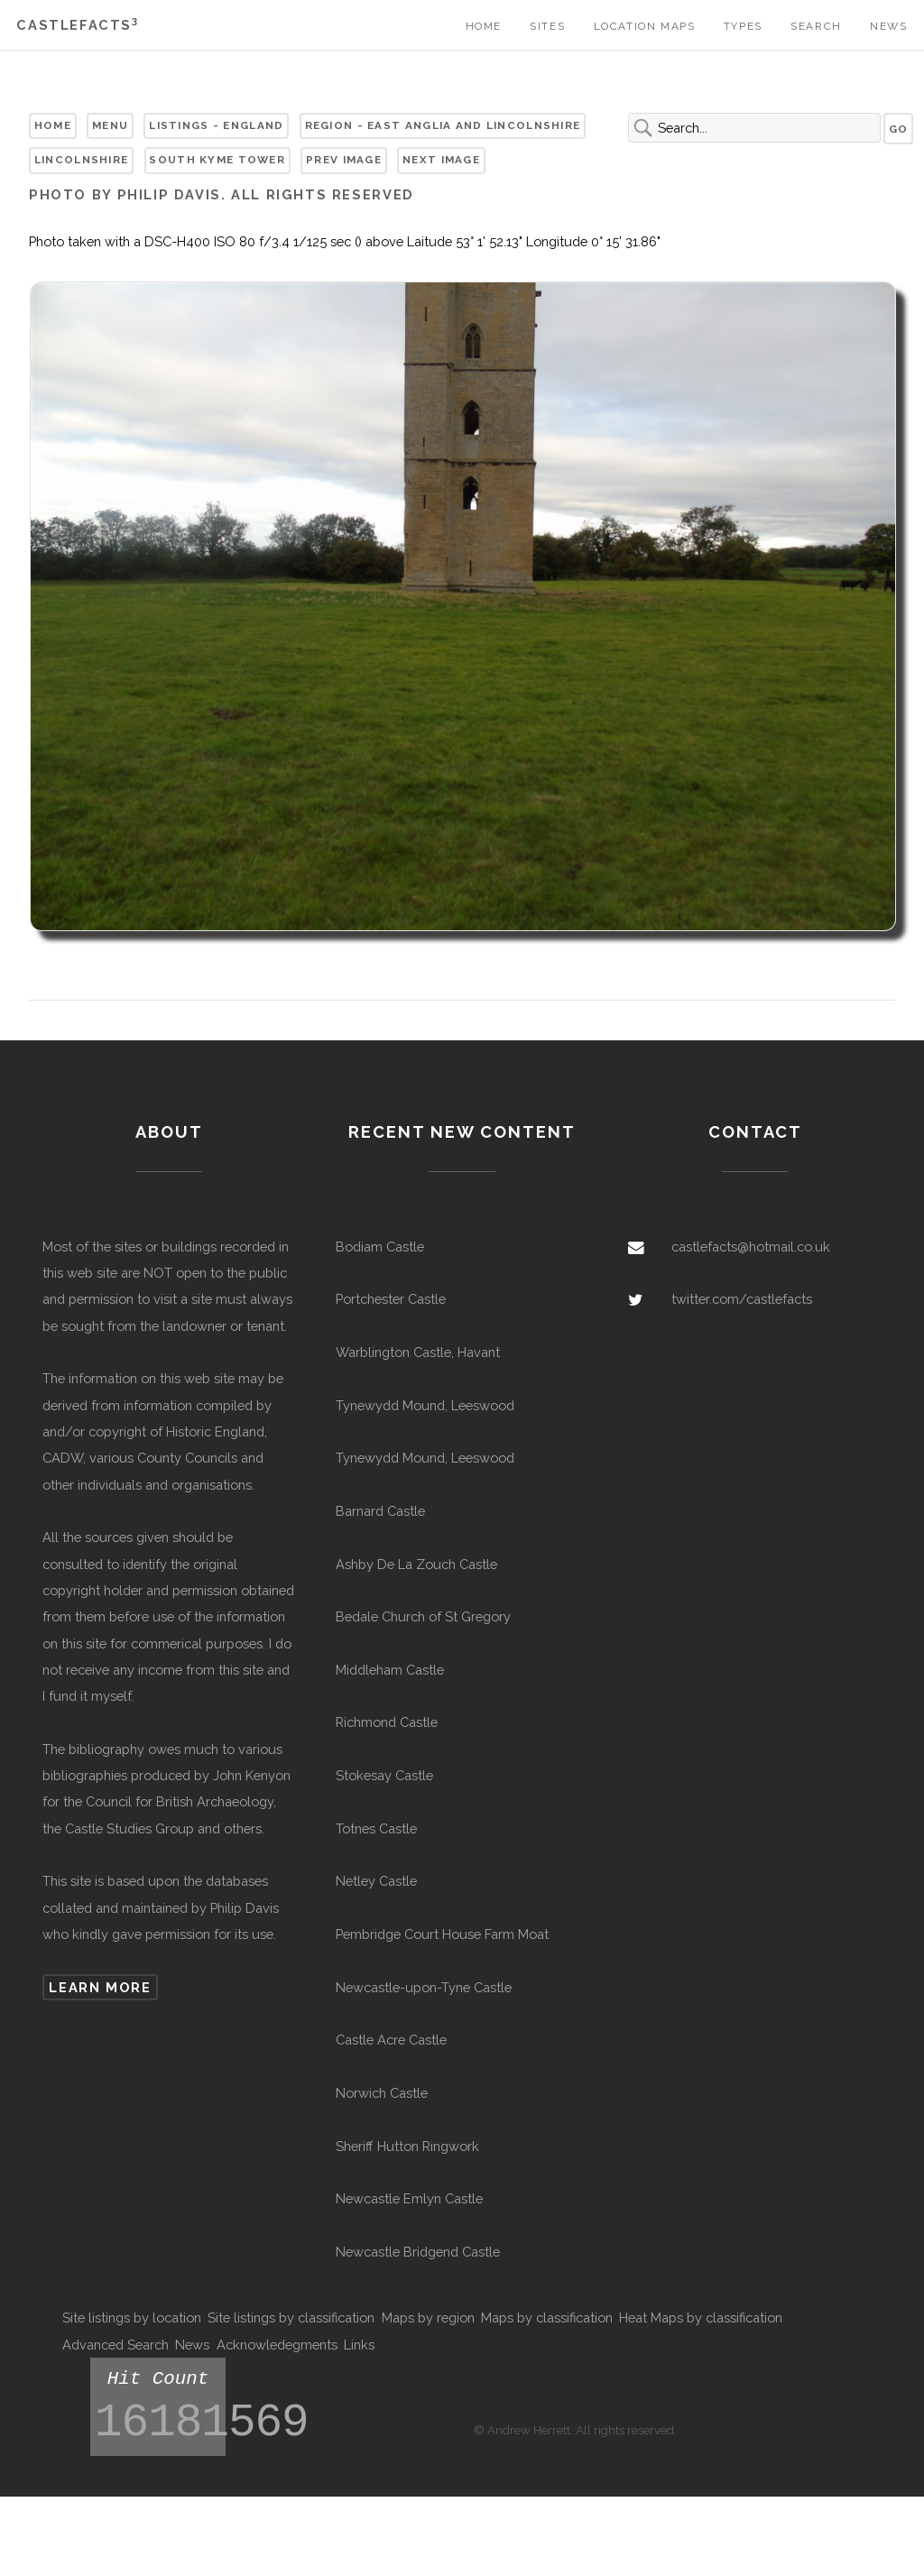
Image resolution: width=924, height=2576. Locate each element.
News (888, 26)
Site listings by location (131, 2317)
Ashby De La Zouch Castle (416, 1564)
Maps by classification (547, 2317)
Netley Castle (376, 1880)
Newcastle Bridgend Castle (418, 2251)
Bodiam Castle (380, 1246)
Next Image (441, 159)
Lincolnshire (81, 159)
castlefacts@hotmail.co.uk (750, 1246)
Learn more (100, 1987)
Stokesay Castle (384, 1775)
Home (484, 26)
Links (359, 2344)
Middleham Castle (390, 1669)
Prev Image (344, 159)
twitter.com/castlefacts (741, 1298)
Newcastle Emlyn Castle (409, 2198)
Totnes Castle (376, 1828)
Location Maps (645, 26)
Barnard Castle (380, 1511)
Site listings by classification (291, 2317)
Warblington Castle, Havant (418, 1352)
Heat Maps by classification (700, 2317)
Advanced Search (115, 2344)
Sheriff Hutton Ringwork (407, 2146)
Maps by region (428, 2317)
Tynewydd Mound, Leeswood (425, 1405)
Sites (547, 26)
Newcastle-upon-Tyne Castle (424, 1987)
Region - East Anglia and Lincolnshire (443, 125)
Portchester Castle (391, 1298)
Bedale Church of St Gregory (423, 1616)
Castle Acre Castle (391, 2039)
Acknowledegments (277, 2344)
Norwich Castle (382, 2093)
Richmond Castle (387, 1722)
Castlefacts (77, 24)
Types (743, 26)
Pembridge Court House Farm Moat (442, 1934)
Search (816, 26)
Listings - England (216, 125)
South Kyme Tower (217, 159)
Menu (110, 125)
